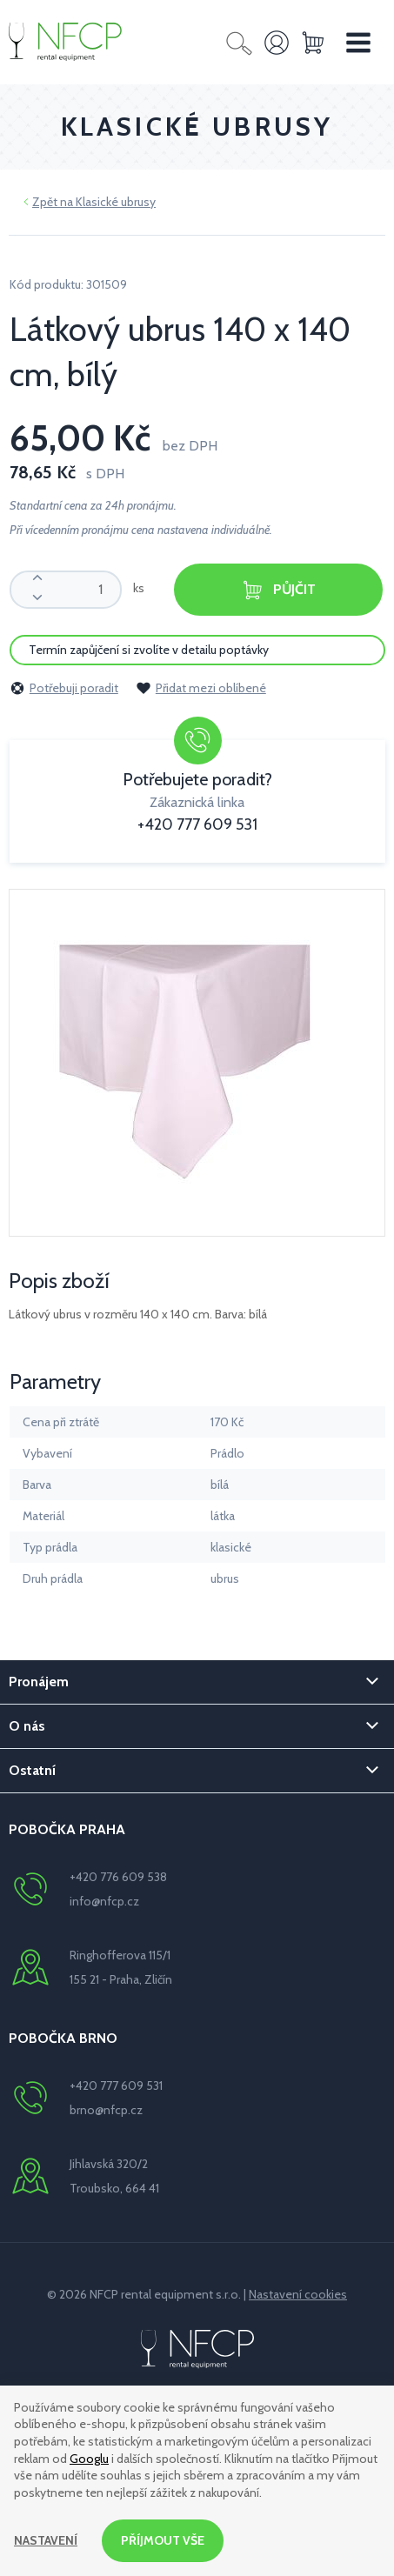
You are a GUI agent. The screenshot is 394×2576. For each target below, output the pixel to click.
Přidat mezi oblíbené (201, 688)
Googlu (89, 2458)
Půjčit (278, 590)
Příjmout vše (162, 2540)
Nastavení (45, 2540)
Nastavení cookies (298, 2294)
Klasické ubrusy (116, 202)
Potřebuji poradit (64, 688)
